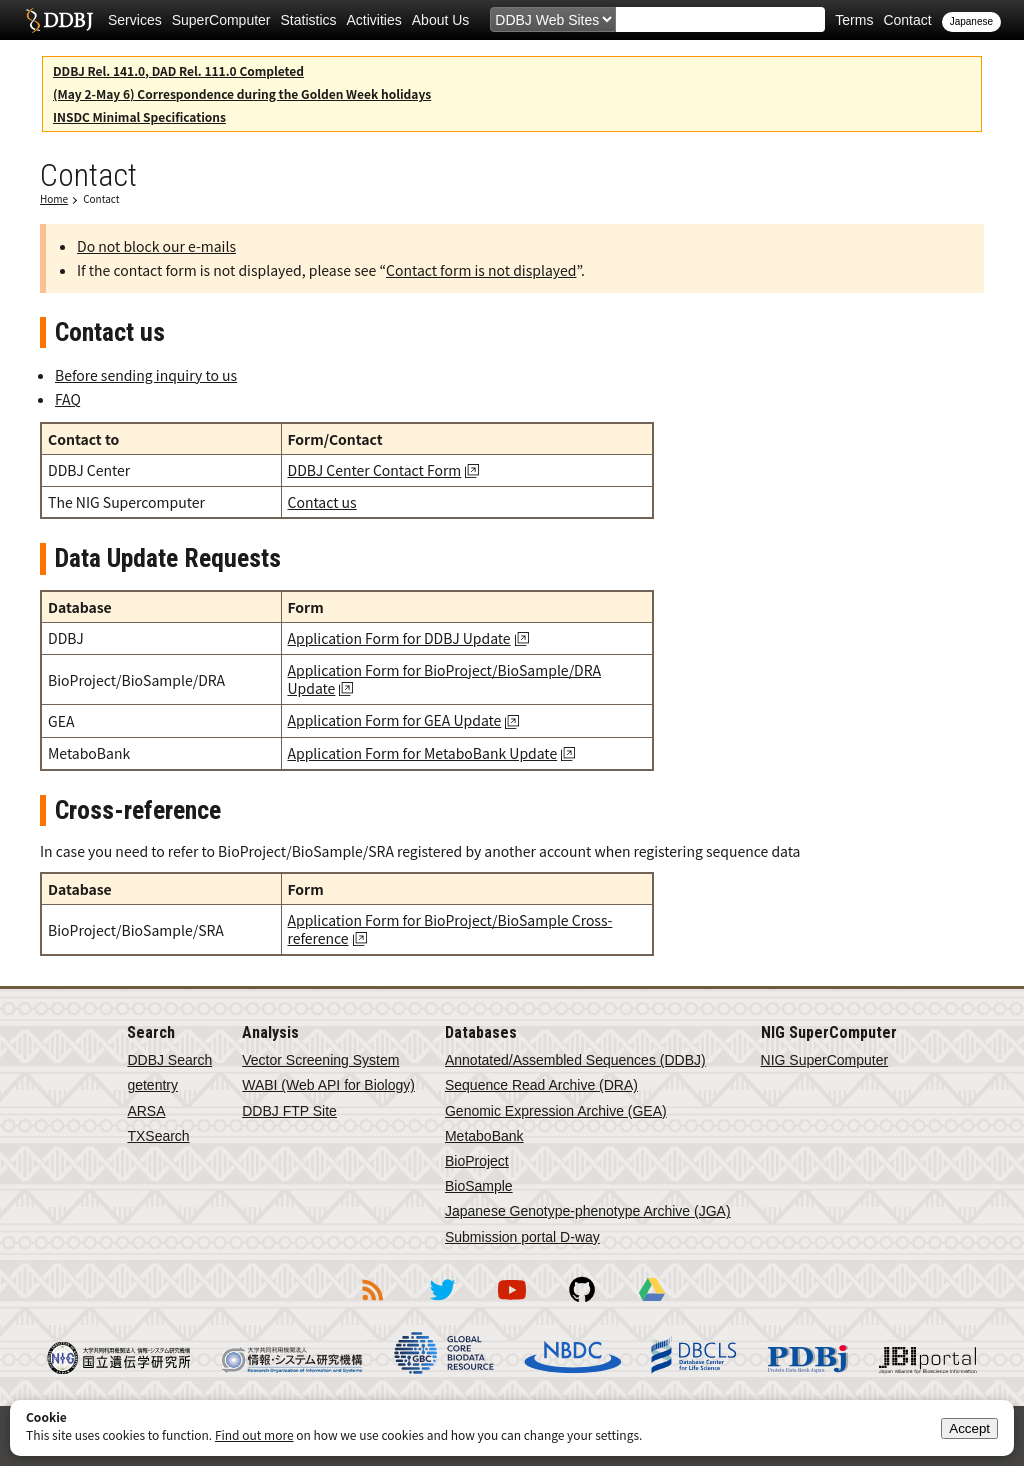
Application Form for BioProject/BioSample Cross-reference (450, 929)
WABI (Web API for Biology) (328, 1085)
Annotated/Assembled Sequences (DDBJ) (575, 1060)
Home (54, 198)
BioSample (479, 1186)
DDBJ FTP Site (289, 1111)
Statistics (309, 20)
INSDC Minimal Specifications (139, 116)
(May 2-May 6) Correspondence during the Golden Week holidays (242, 93)
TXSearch (158, 1136)
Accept (969, 1428)
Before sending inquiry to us (146, 375)
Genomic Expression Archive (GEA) (556, 1111)
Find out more (254, 1434)
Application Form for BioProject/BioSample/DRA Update (445, 679)
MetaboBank (484, 1136)
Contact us (322, 502)
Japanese (971, 21)
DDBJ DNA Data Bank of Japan (59, 20)
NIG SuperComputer (825, 1060)
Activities (374, 20)
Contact (907, 20)
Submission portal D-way (522, 1237)
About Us (441, 20)
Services (135, 20)
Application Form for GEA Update (395, 720)
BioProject (477, 1161)
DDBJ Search (169, 1060)
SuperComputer (221, 20)
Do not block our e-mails (156, 246)
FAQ (68, 399)
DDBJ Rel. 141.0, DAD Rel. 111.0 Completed (178, 70)
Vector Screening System (320, 1060)
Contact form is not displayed (481, 270)
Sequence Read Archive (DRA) (541, 1085)
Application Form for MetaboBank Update (423, 753)
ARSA (146, 1111)
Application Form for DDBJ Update (399, 638)
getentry (152, 1085)
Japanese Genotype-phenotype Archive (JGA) (588, 1211)
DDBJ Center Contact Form (375, 470)
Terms (854, 20)
